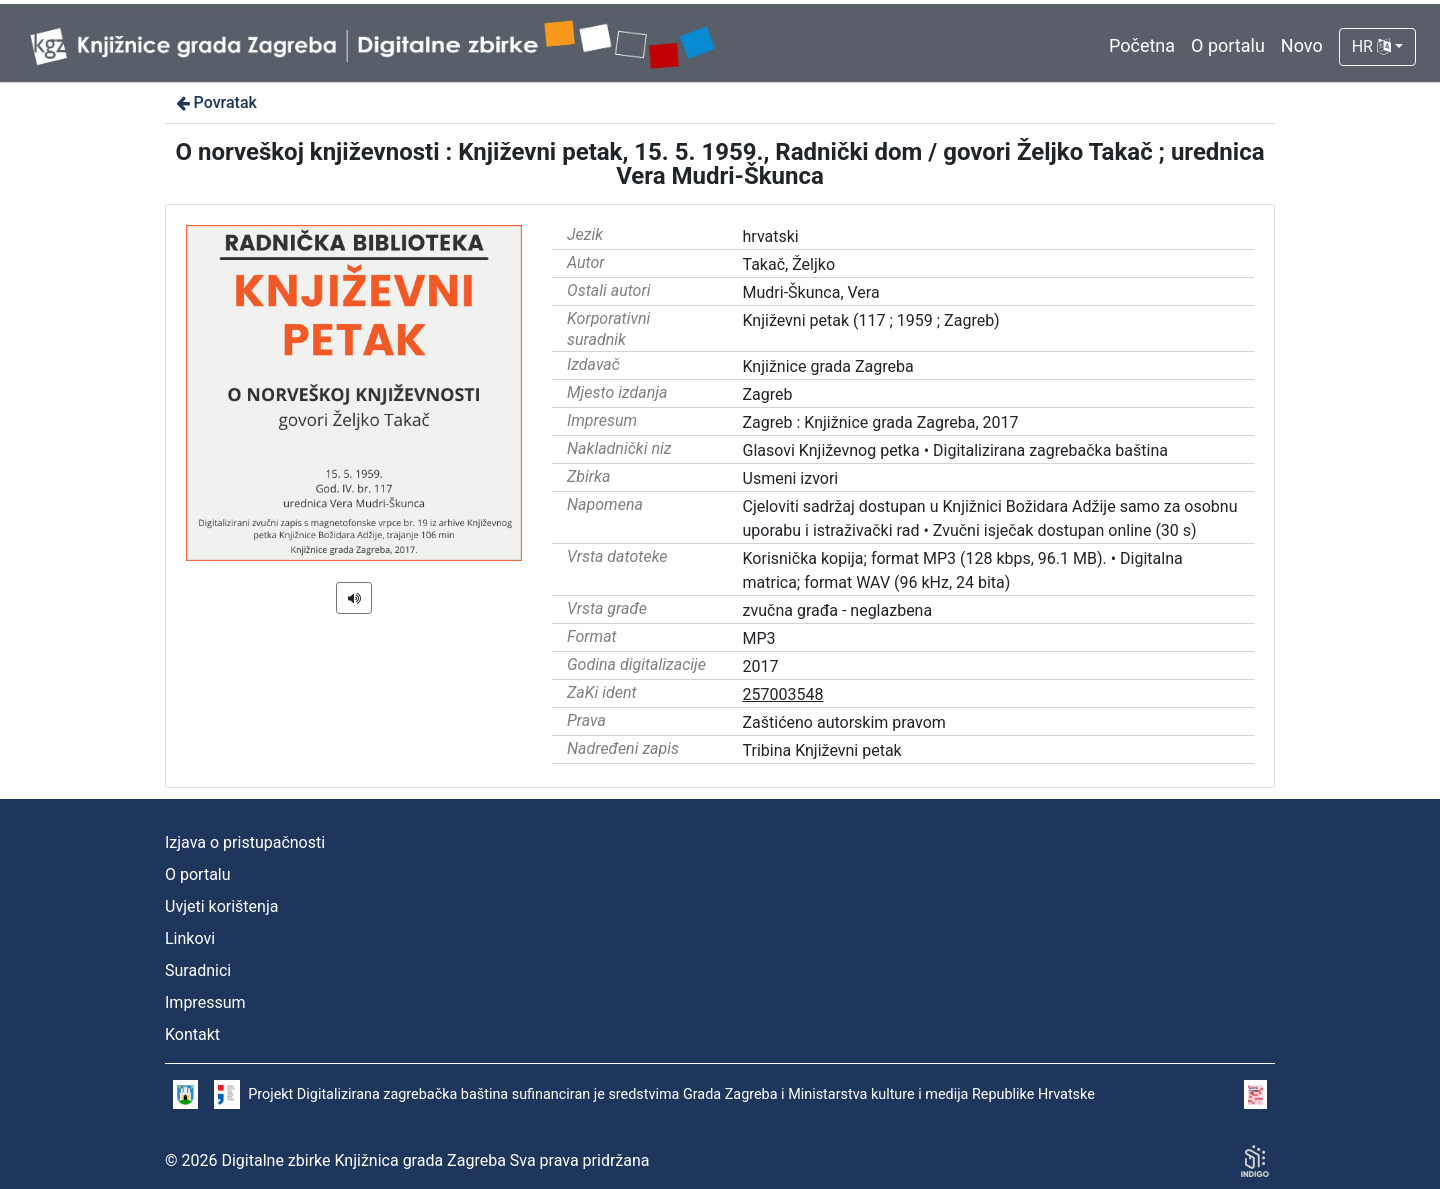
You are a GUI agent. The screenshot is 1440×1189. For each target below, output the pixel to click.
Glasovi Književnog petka (831, 450)
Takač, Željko (789, 264)
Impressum (205, 1002)
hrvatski (771, 236)
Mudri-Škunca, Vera (811, 292)
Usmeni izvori (791, 478)
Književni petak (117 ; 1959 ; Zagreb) (871, 320)
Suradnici (198, 970)
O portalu (1228, 45)
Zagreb (768, 394)
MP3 (759, 638)
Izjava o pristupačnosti (245, 842)
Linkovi (190, 938)
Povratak (215, 102)
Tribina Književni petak (822, 750)
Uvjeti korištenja (221, 906)
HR (1371, 46)
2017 (761, 666)
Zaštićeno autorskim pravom (844, 722)
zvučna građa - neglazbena (838, 610)
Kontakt (192, 1034)
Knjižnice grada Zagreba (828, 366)
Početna (1142, 45)
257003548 (783, 694)
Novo (1302, 45)
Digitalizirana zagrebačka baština (1050, 450)
